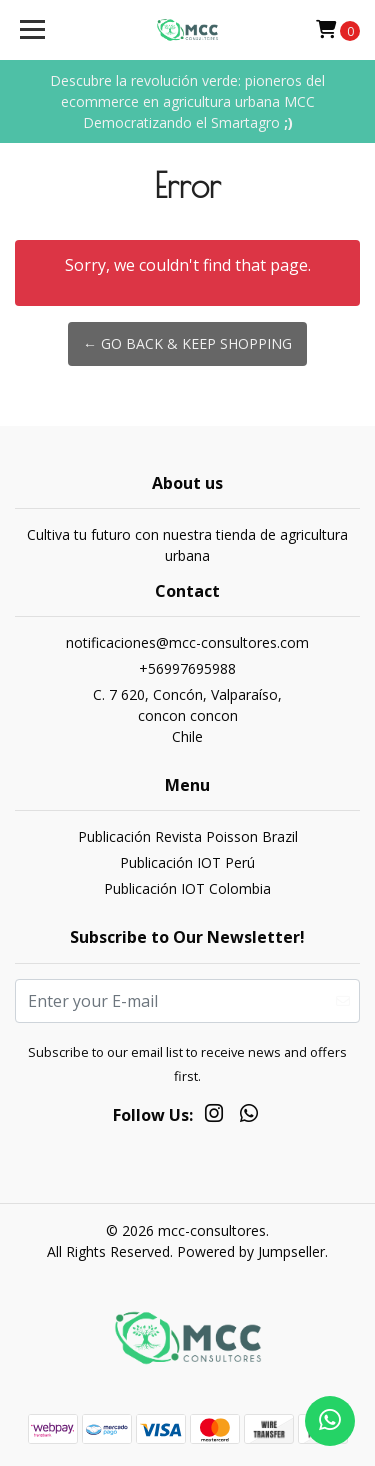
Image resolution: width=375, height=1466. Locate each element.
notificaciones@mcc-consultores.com (187, 642)
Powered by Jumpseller (251, 1251)
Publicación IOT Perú (187, 862)
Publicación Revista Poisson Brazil (188, 836)
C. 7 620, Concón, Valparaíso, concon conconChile (187, 715)
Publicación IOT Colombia (187, 888)
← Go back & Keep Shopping (187, 343)
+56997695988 (187, 668)
